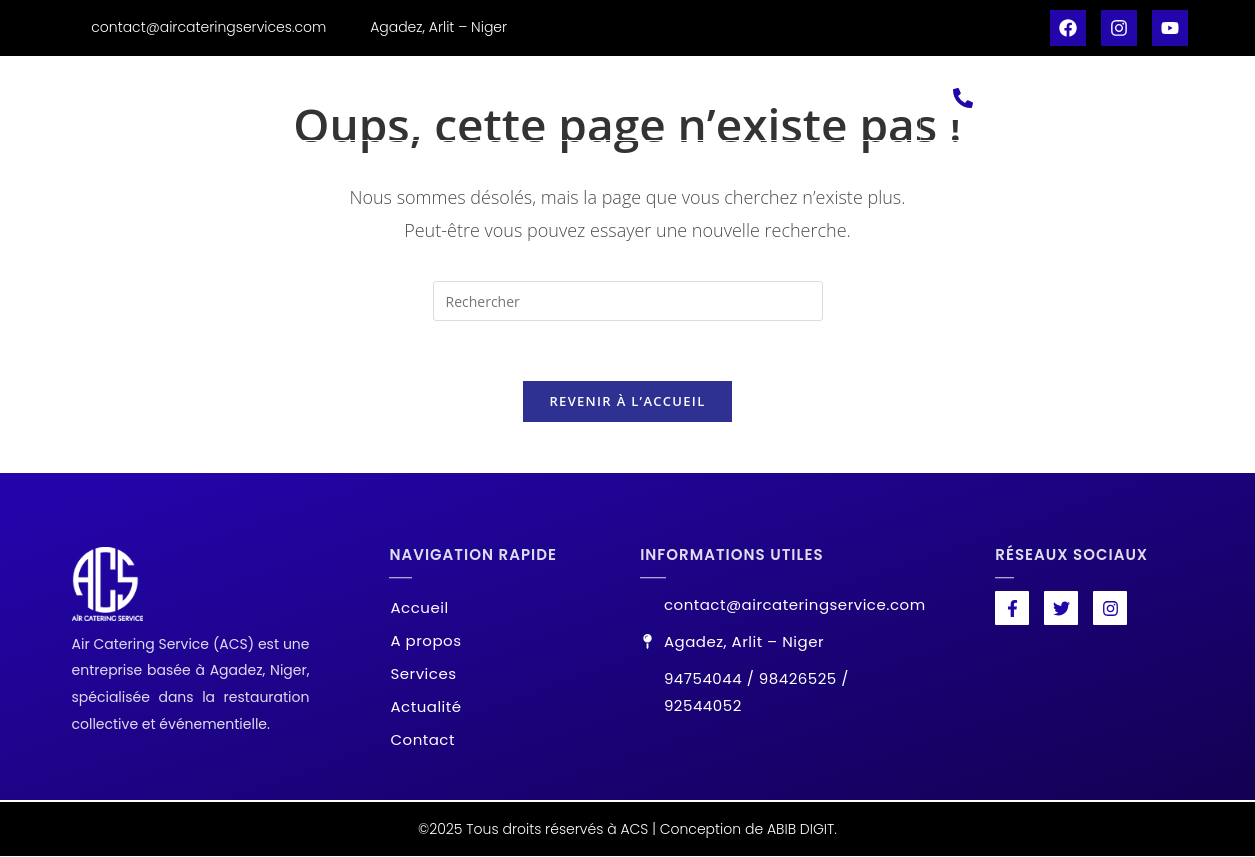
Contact (770, 97)
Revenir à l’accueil (627, 402)
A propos (427, 97)
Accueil (316, 97)
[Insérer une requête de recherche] (628, 301)
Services (541, 97)
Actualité (657, 97)
